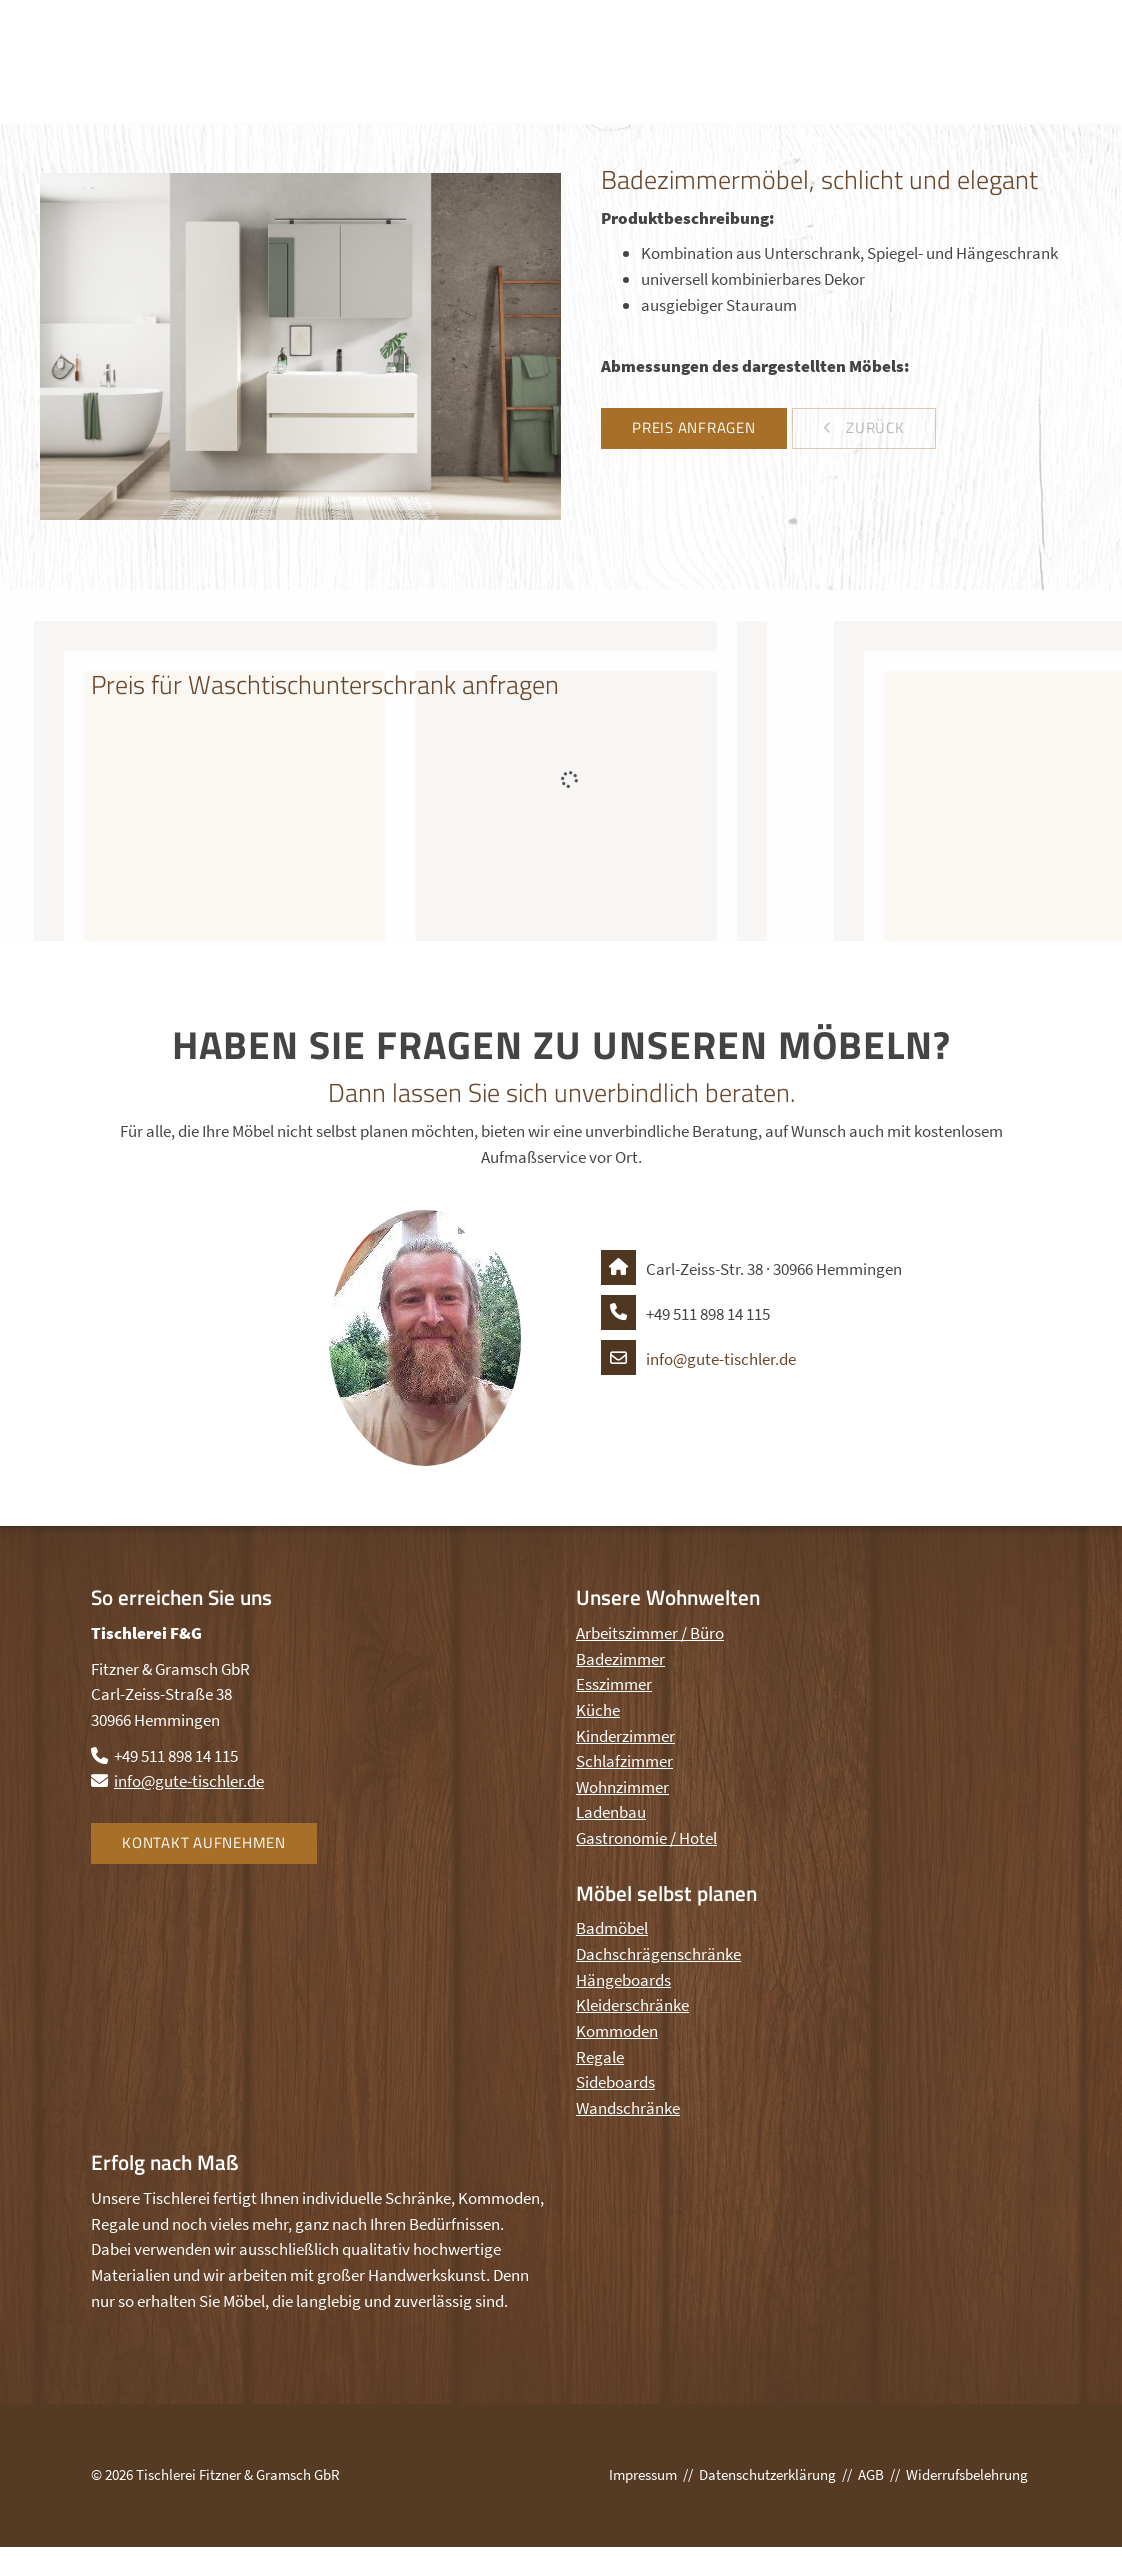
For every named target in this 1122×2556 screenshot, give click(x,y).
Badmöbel (612, 1928)
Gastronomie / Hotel (646, 1838)
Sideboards (615, 2082)
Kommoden (617, 2031)
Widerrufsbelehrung (967, 2474)
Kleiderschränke (632, 2005)
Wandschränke (628, 2108)
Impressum (643, 2474)
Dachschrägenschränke (658, 1954)
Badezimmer (620, 1659)
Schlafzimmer (624, 1761)
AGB (871, 2474)
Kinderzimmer (625, 1736)
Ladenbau (611, 1812)
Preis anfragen (694, 427)
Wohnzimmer (622, 1787)
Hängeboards (623, 1980)
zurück (873, 427)
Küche (598, 1710)
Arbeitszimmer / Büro (650, 1633)
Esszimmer (614, 1684)
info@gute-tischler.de (698, 1359)
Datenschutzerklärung (767, 2474)
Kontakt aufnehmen (204, 1842)
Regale (600, 2057)
